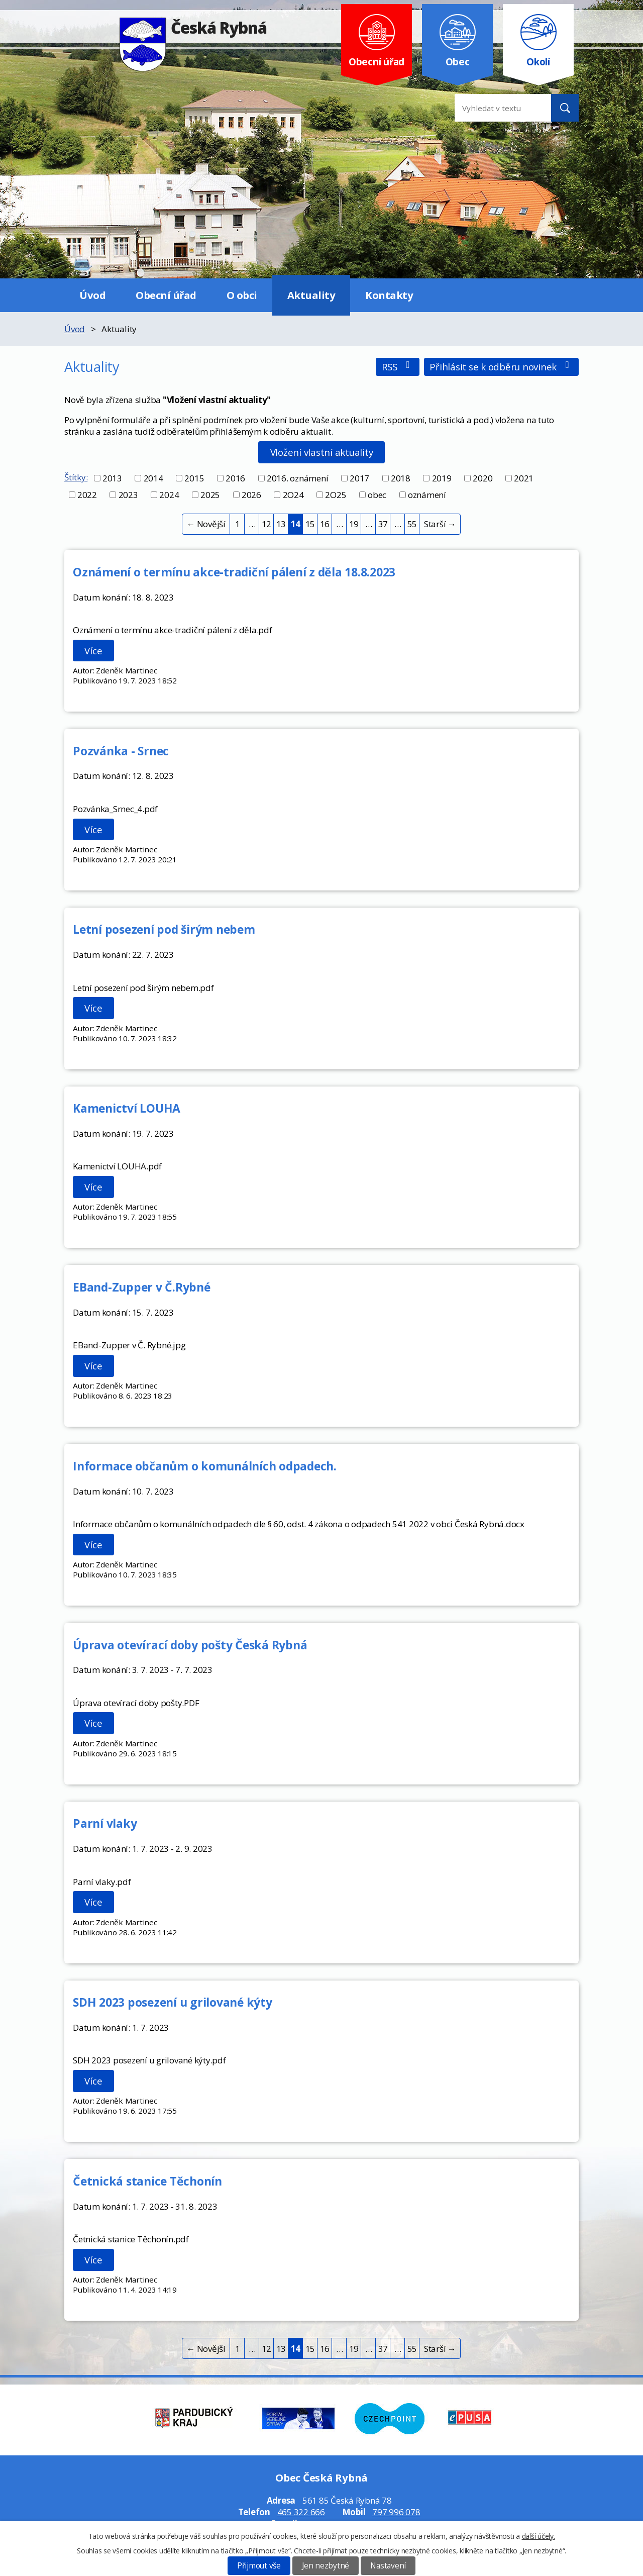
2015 (194, 478)
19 (354, 524)
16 (325, 524)
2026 (251, 495)
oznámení (427, 495)
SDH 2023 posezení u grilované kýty (172, 2002)
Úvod (92, 295)
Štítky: (75, 477)
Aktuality (311, 295)
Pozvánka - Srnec (121, 751)
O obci (242, 295)
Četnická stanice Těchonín (147, 2181)
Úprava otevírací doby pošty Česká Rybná (190, 1645)
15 (310, 524)
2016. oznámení (298, 478)
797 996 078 (396, 2512)
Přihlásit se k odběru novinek (501, 366)
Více (93, 650)
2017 (359, 478)
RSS (398, 366)
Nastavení (388, 2565)
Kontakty (389, 295)
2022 (87, 495)
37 (383, 524)
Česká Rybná (193, 27)
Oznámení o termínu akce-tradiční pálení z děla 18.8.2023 (234, 572)
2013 (112, 478)
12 (267, 524)
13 (281, 524)
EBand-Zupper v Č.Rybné (141, 1287)
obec (377, 495)
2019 (442, 478)
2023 (128, 495)
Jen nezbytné (325, 2565)
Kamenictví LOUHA (126, 1108)
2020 (482, 478)
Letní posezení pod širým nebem (164, 929)
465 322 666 (301, 2512)
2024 (169, 495)
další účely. (538, 2536)
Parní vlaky (105, 1823)
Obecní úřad (166, 295)
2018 (400, 478)
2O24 (293, 495)
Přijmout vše (259, 2565)
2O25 (335, 495)
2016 (235, 478)
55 (412, 524)
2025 (210, 495)
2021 (523, 478)
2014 (153, 478)
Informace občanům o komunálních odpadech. (205, 1466)
